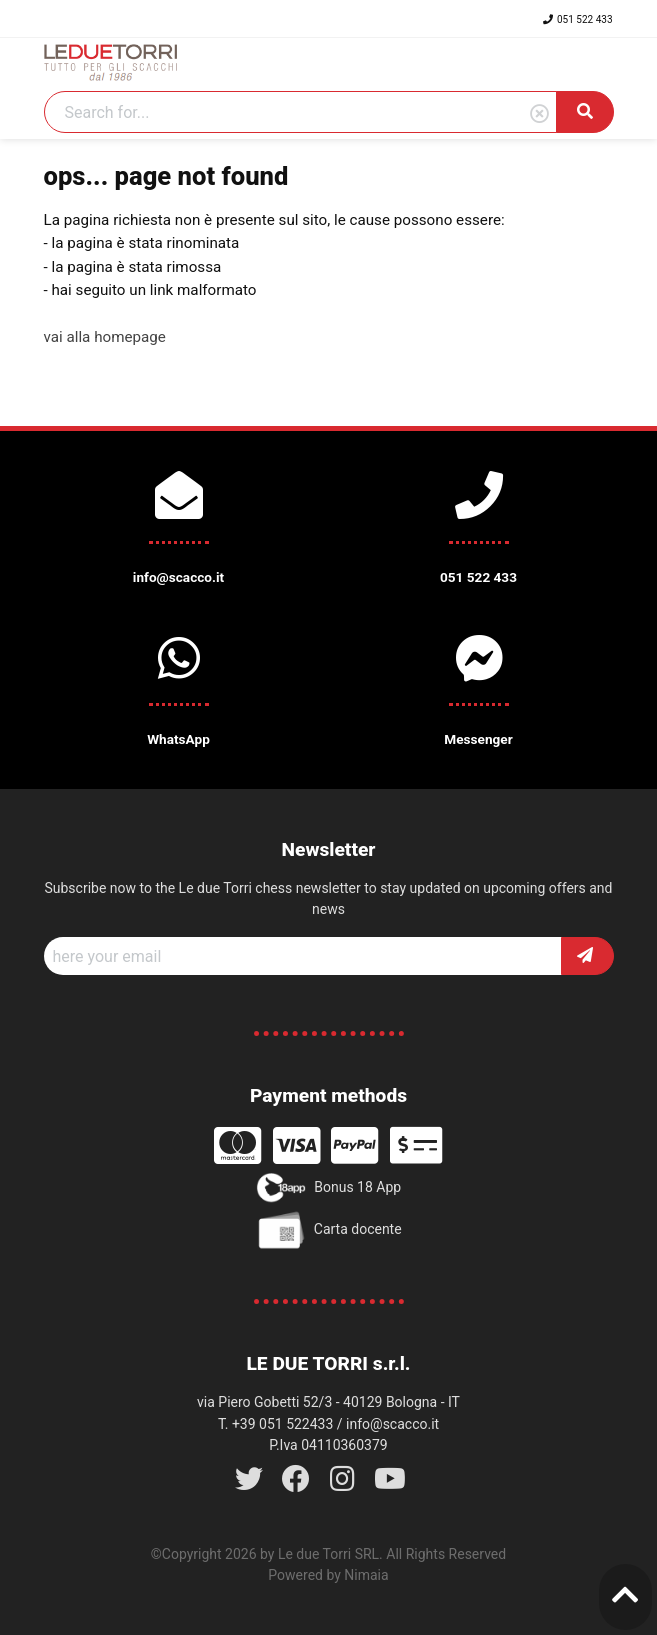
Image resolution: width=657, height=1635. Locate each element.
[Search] (300, 112)
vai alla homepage (105, 337)
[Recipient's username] (303, 956)
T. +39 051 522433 (275, 1424)
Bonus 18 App (328, 1188)
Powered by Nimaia (328, 1575)
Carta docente (328, 1230)
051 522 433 (578, 19)
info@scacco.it (392, 1424)
